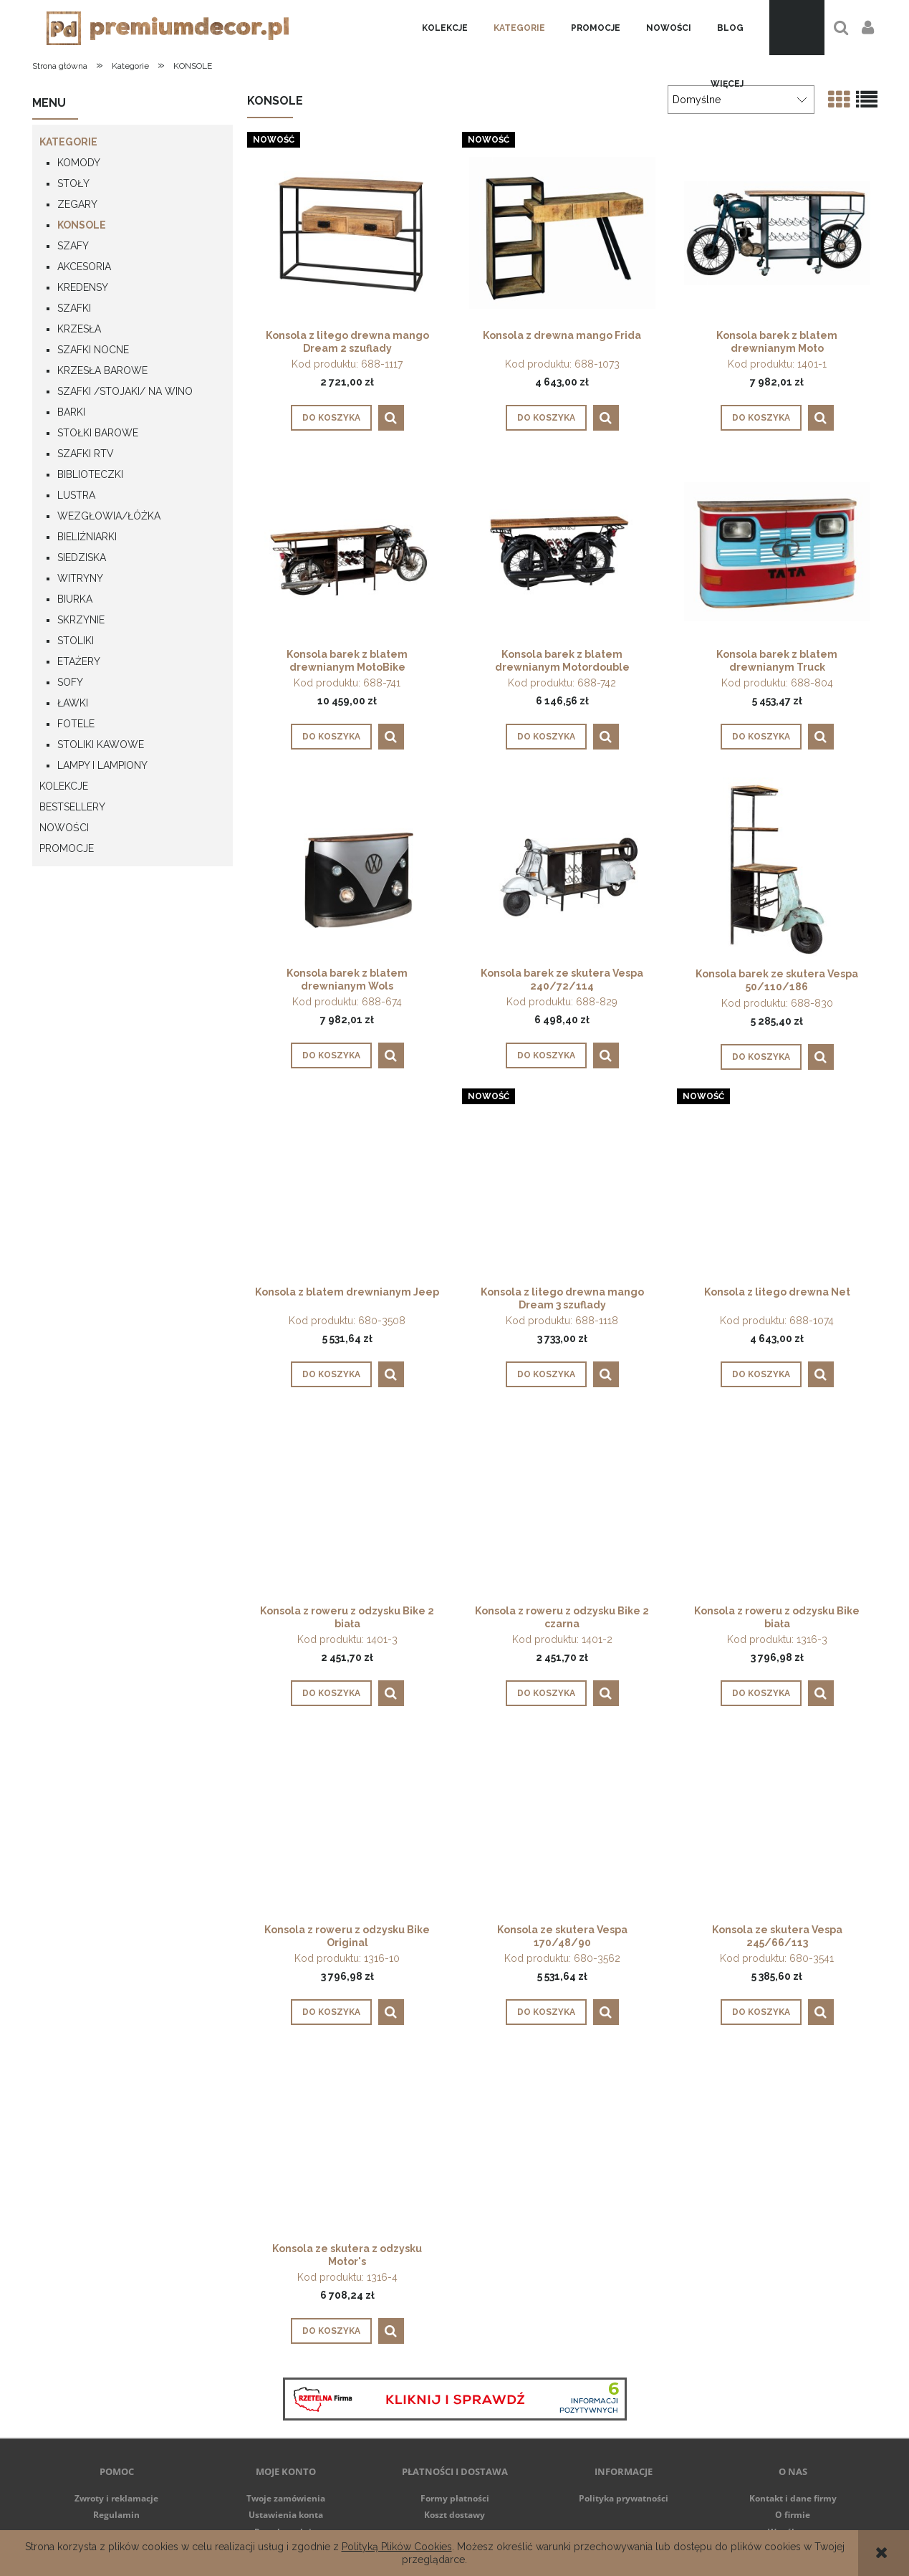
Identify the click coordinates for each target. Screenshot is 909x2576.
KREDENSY (82, 287)
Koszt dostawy (454, 2515)
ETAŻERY (78, 661)
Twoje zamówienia (285, 2498)
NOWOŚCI (64, 827)
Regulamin (116, 2515)
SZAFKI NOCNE (93, 349)
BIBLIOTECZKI (90, 474)
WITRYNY (80, 578)
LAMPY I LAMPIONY (102, 765)
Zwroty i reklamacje (116, 2498)
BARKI (71, 412)
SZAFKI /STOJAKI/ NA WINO (125, 391)
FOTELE (76, 723)
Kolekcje (63, 786)
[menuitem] (444, 28)
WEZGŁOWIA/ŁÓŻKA (108, 516)
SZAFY (73, 246)
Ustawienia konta (286, 2515)
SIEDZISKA (81, 557)
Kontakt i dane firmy (793, 2498)
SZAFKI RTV (85, 453)
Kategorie (68, 142)
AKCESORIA (84, 266)
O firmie (792, 2515)
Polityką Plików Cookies (397, 2546)
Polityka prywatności (623, 2498)
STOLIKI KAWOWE (100, 744)
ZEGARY (77, 204)
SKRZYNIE (81, 620)
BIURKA (74, 599)
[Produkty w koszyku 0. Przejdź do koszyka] (796, 27)
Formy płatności (454, 2498)
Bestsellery (72, 807)
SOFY (70, 682)
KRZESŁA (79, 329)
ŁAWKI (72, 703)
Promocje (66, 848)
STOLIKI (75, 640)
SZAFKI (74, 308)
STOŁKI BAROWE (97, 433)
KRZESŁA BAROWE (102, 370)
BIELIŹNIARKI (87, 536)
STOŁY (73, 183)
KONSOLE (81, 225)
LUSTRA (76, 495)
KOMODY (78, 162)
